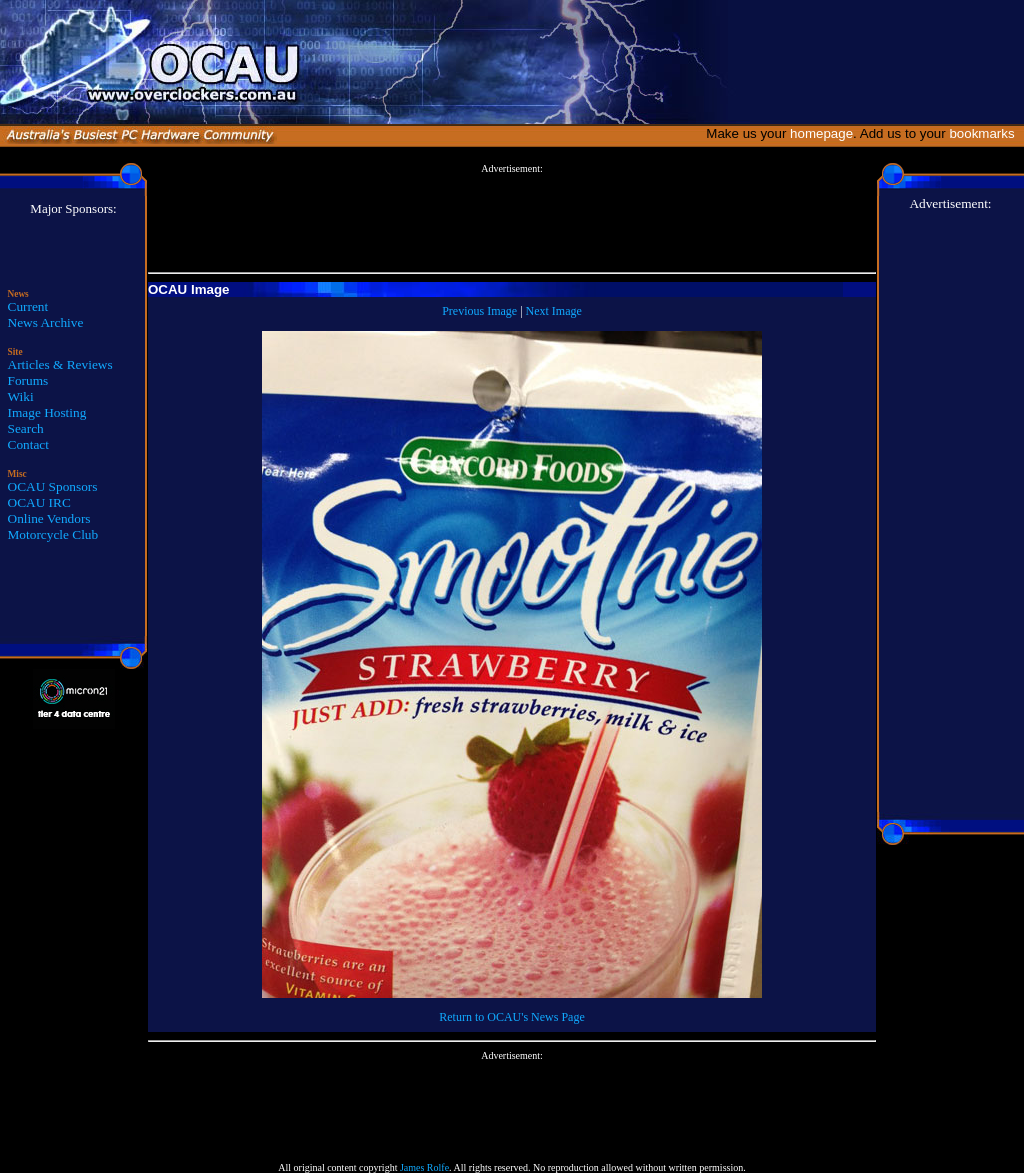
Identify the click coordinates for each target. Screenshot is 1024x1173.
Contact (28, 444)
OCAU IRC (39, 502)
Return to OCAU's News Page (511, 1017)
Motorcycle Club (53, 534)
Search (26, 428)
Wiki (21, 396)
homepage (821, 133)
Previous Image (479, 311)
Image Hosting (47, 412)
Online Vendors (49, 518)
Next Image (554, 311)
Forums (28, 380)
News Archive (46, 322)
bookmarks (985, 133)
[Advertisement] (512, 219)
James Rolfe (424, 1167)
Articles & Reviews (60, 364)
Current (28, 306)
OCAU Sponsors (53, 486)
